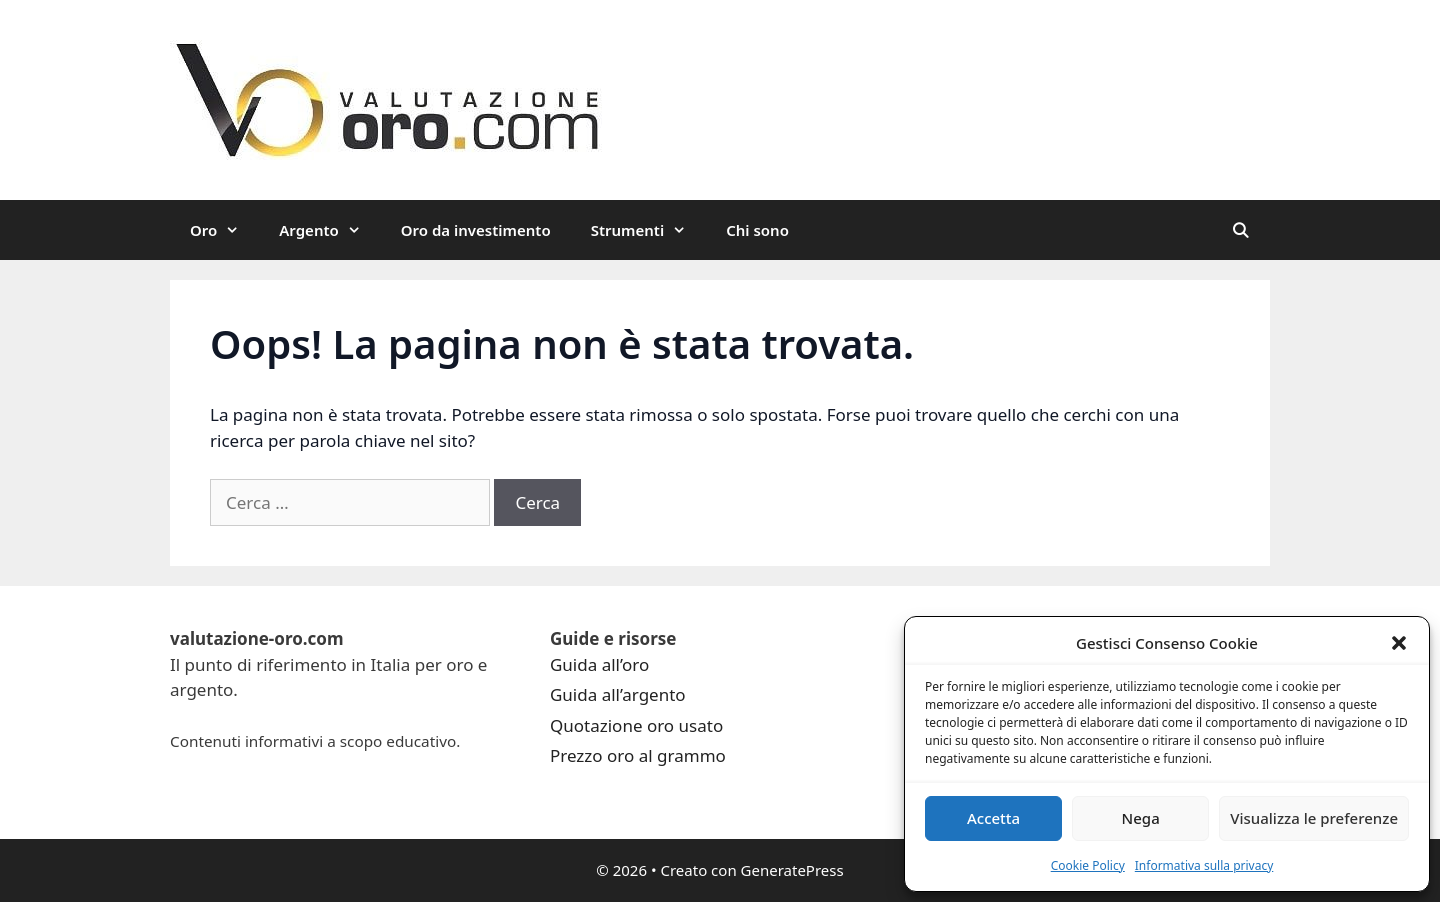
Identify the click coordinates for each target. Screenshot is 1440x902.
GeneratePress (792, 870)
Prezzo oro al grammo (638, 755)
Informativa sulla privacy (1204, 865)
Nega (1141, 818)
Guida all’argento (618, 694)
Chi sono (757, 230)
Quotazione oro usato (636, 725)
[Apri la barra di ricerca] (1240, 230)
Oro (224, 230)
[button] (1399, 643)
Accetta (993, 818)
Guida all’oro (599, 664)
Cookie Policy (1088, 865)
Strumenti (649, 230)
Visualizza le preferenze (1314, 818)
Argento (330, 230)
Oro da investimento (476, 230)
